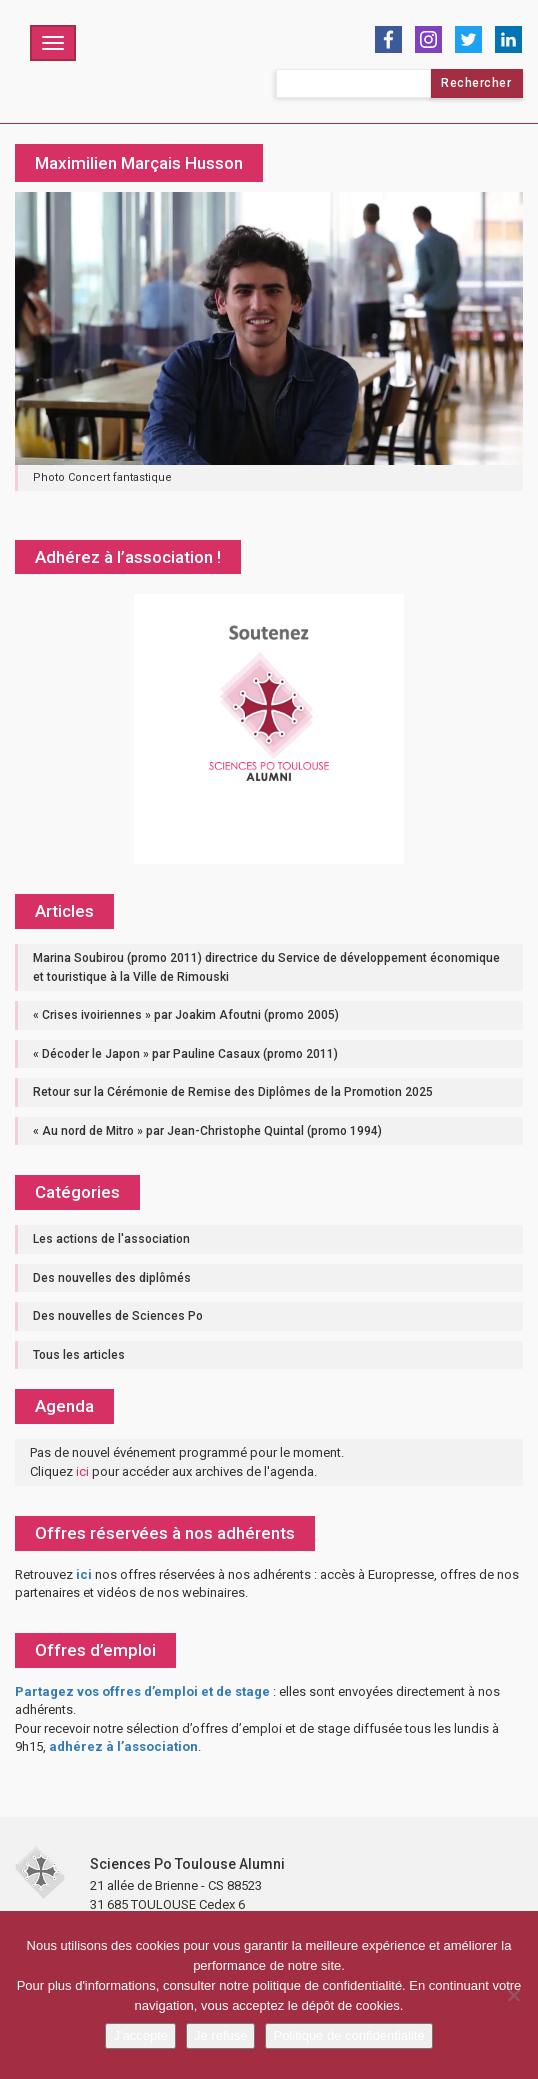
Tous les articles (79, 1355)
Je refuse (220, 2035)
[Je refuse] (513, 1995)
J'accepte (140, 2035)
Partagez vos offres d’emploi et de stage (142, 1691)
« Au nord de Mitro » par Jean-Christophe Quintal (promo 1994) (207, 1131)
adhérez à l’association (123, 1746)
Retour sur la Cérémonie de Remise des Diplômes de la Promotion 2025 (233, 1092)
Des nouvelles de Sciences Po (118, 1316)
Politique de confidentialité (348, 2035)
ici (82, 1471)
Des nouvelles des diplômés (112, 1278)
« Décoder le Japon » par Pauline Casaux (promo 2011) (185, 1054)
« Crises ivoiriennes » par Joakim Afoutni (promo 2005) (186, 1015)
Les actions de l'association (111, 1239)
